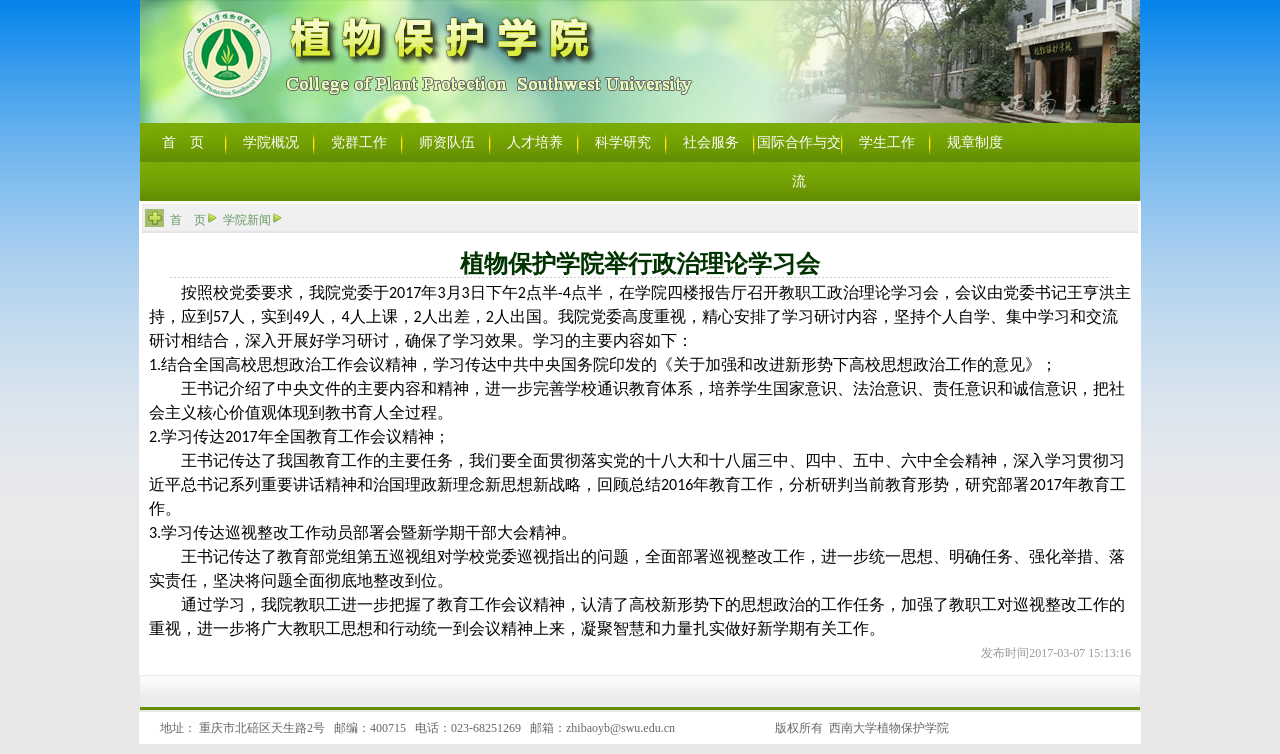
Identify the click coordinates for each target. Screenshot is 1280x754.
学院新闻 (247, 220)
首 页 (188, 220)
